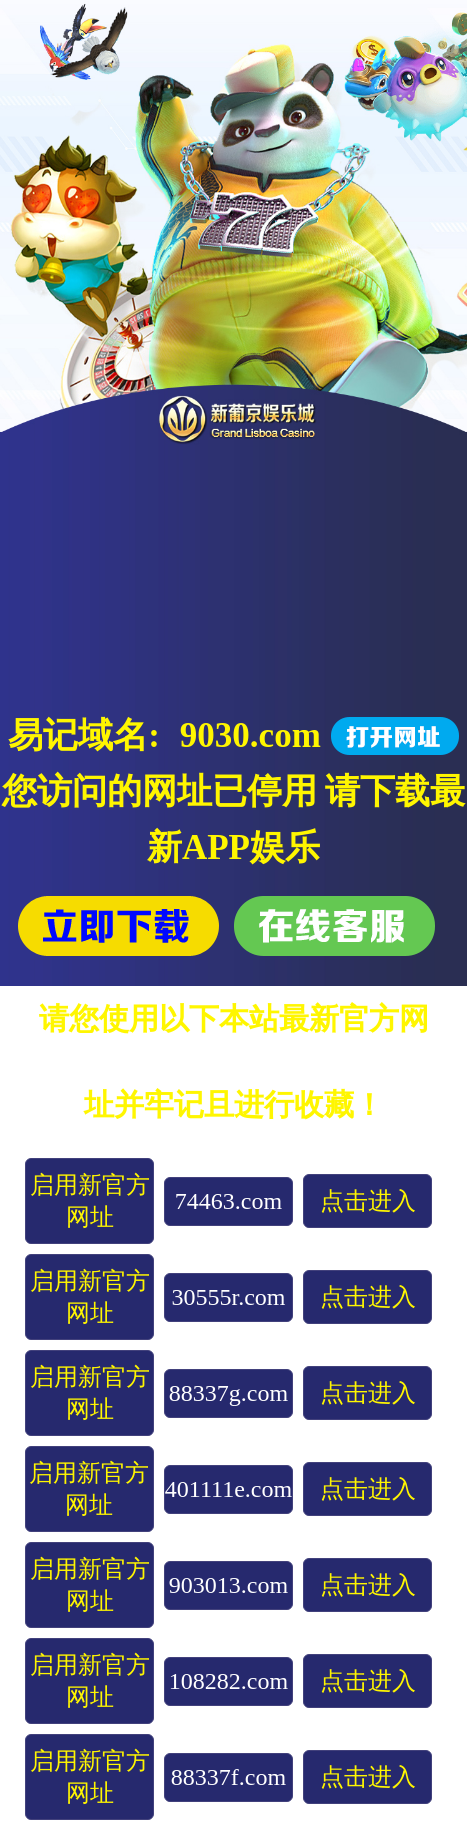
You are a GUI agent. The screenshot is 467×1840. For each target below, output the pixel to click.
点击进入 (368, 1201)
